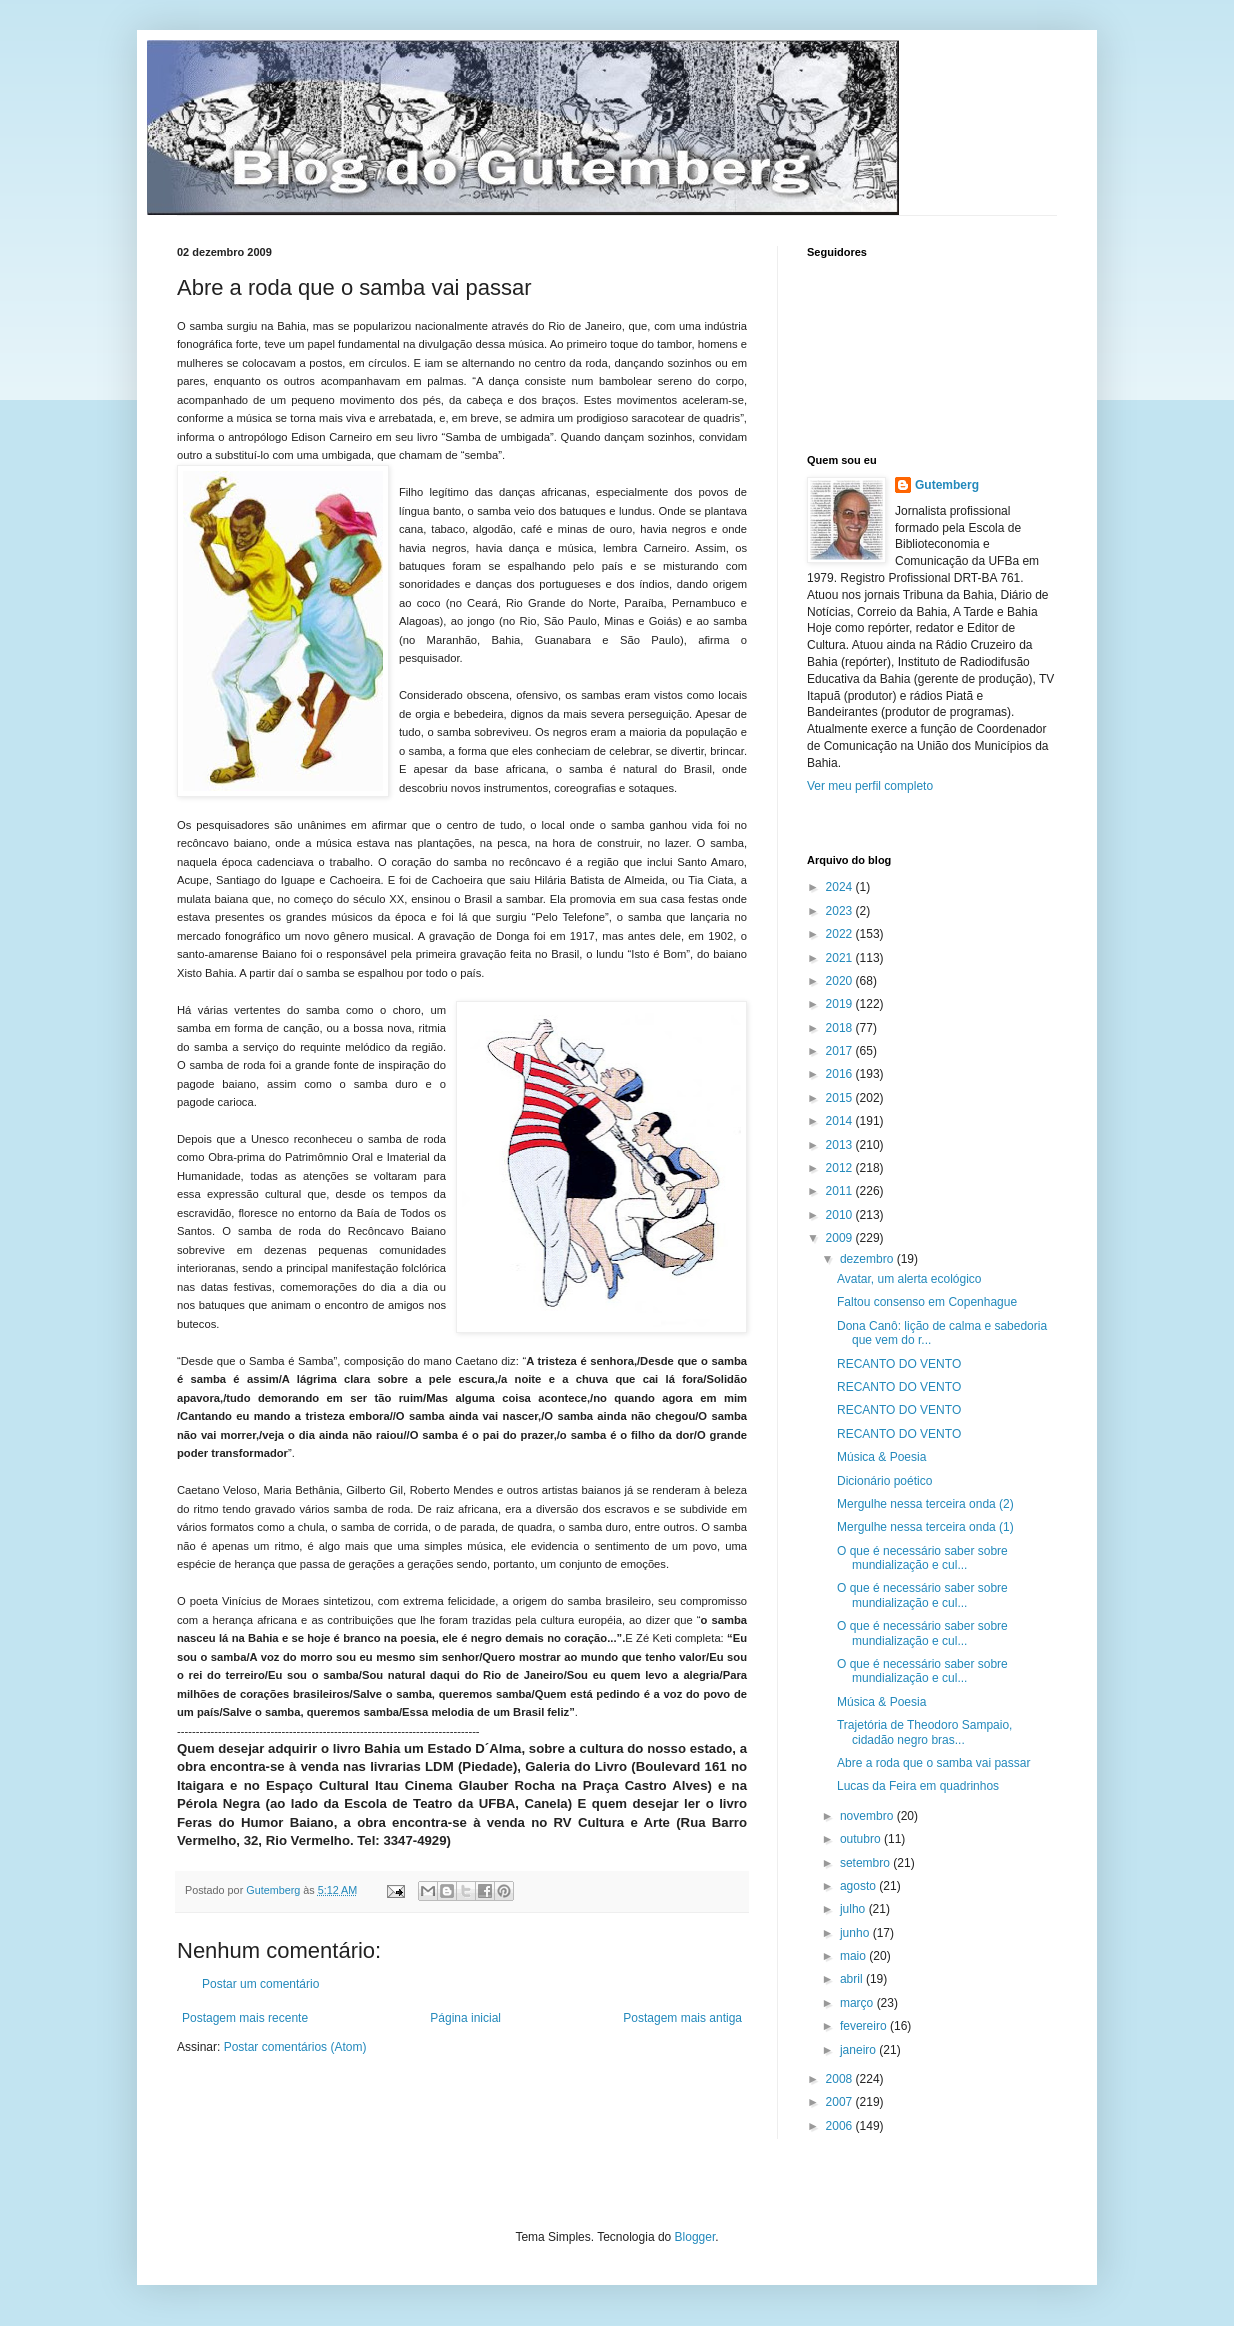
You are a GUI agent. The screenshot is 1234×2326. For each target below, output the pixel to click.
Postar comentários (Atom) (295, 2047)
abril (853, 1979)
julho (854, 1909)
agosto (859, 1886)
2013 (841, 1145)
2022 (841, 934)
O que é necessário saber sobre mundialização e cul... (922, 1558)
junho (856, 1933)
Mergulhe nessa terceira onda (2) (925, 1504)
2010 (841, 1215)
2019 (841, 1004)
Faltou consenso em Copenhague (927, 1302)
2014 (841, 1121)
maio (854, 1956)
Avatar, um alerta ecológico (909, 1279)
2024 (841, 887)
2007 (841, 2102)
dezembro (868, 1259)
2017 (841, 1051)
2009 (841, 1238)
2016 (841, 1074)
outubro (862, 1839)
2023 (841, 911)
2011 (841, 1191)
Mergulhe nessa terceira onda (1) (925, 1527)
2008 (841, 2079)
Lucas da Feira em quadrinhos (918, 1786)
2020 (841, 981)
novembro (868, 1816)
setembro (866, 1863)
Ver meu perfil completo (870, 786)
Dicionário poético (884, 1481)
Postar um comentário (260, 1984)
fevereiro (865, 2026)
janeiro (859, 2050)
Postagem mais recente (245, 2018)
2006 (841, 2126)
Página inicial (465, 2018)
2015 (841, 1098)
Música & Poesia (881, 1457)
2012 (841, 1168)
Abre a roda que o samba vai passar (933, 1763)
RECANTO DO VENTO (899, 1364)
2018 (841, 1028)
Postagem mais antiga (682, 2018)
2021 (841, 958)
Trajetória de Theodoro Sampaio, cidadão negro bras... (924, 1732)
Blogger (695, 2237)
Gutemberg (947, 485)
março (858, 2003)
